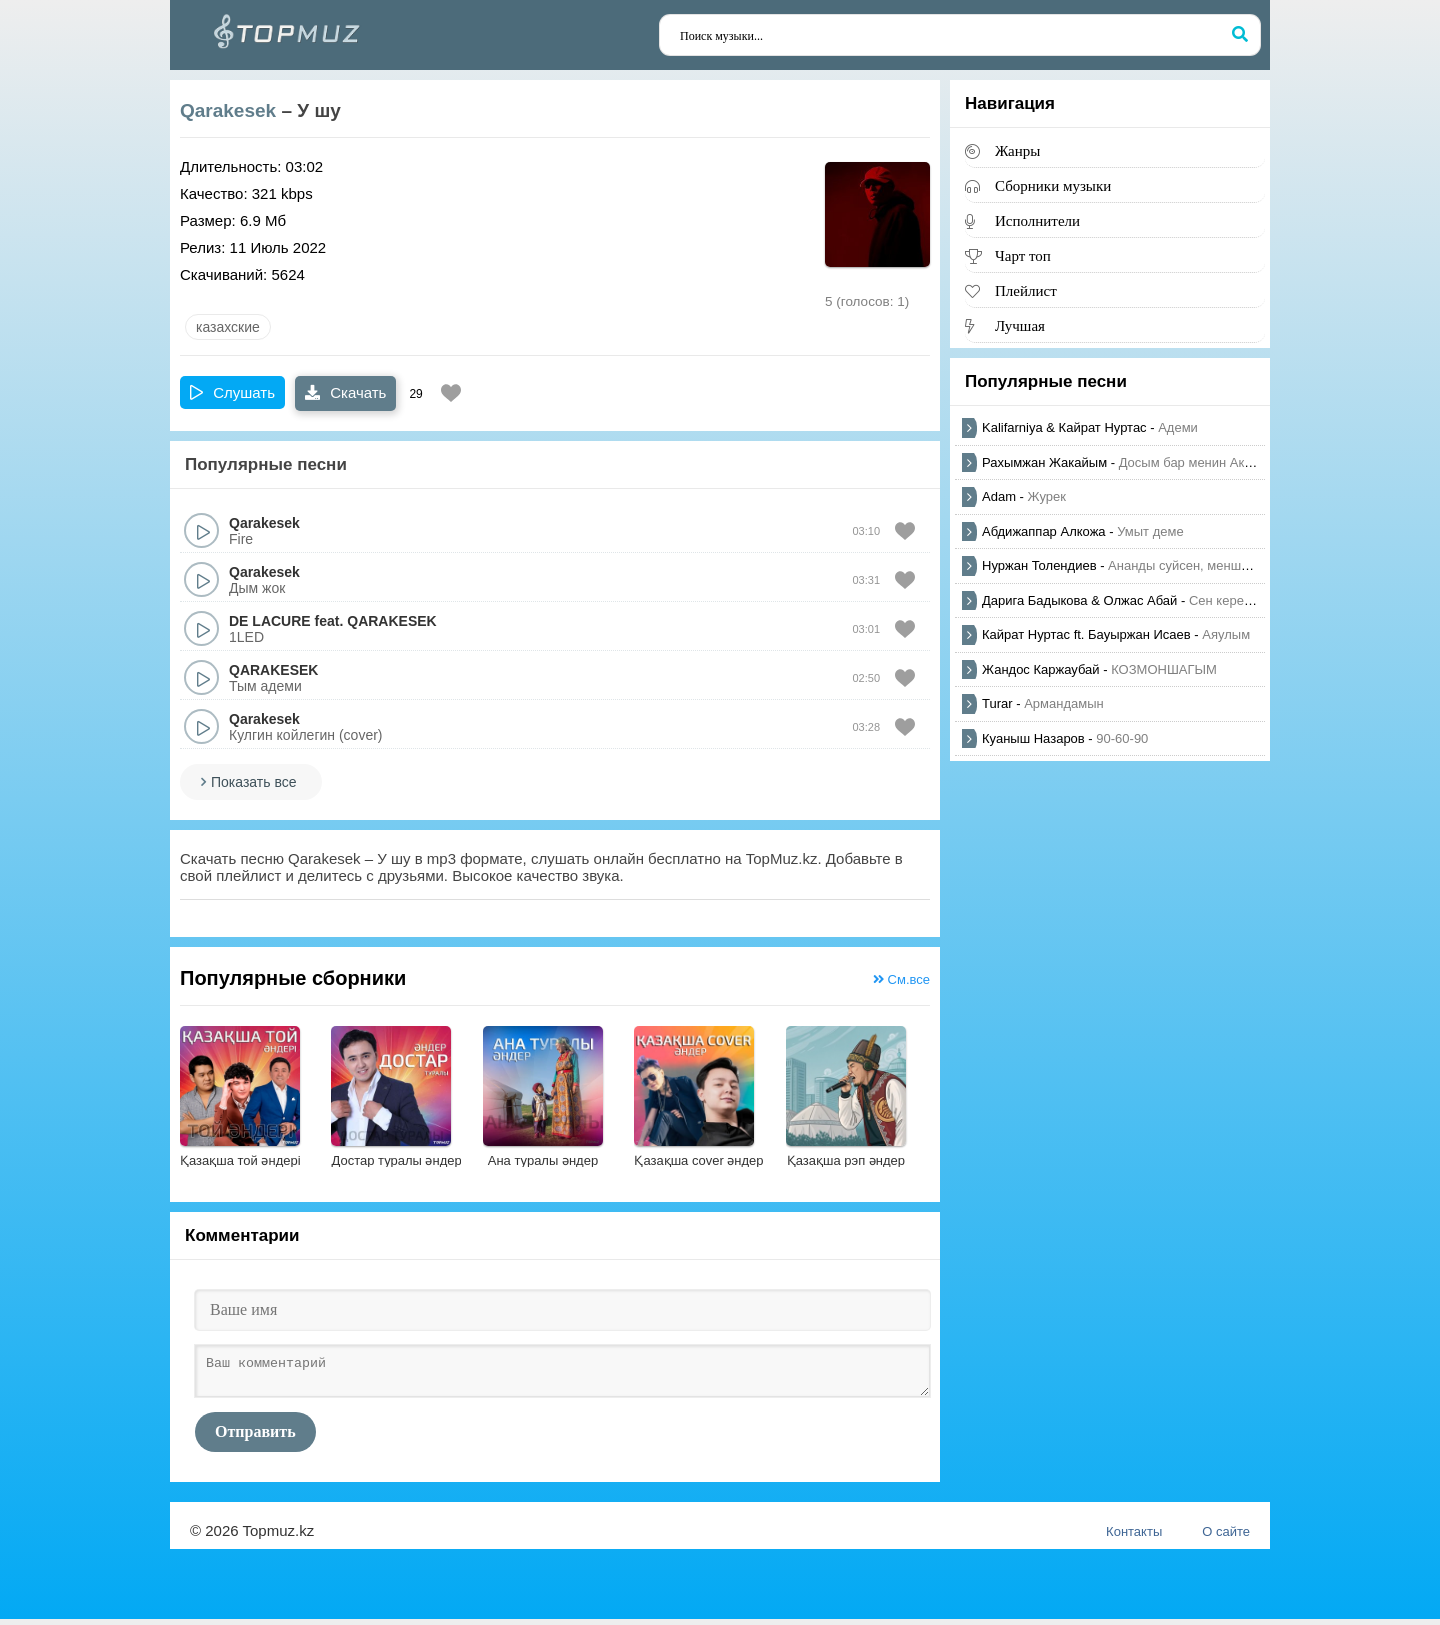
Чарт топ (1023, 255)
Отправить (255, 1437)
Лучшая (1020, 325)
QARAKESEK (391, 621)
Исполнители (1037, 220)
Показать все (253, 782)
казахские (228, 327)
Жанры (1017, 150)
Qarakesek (228, 110)
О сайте (1226, 1537)
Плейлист (1026, 290)
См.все (901, 979)
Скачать (345, 392)
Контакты (1134, 1537)
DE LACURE (270, 621)
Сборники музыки (1053, 185)
